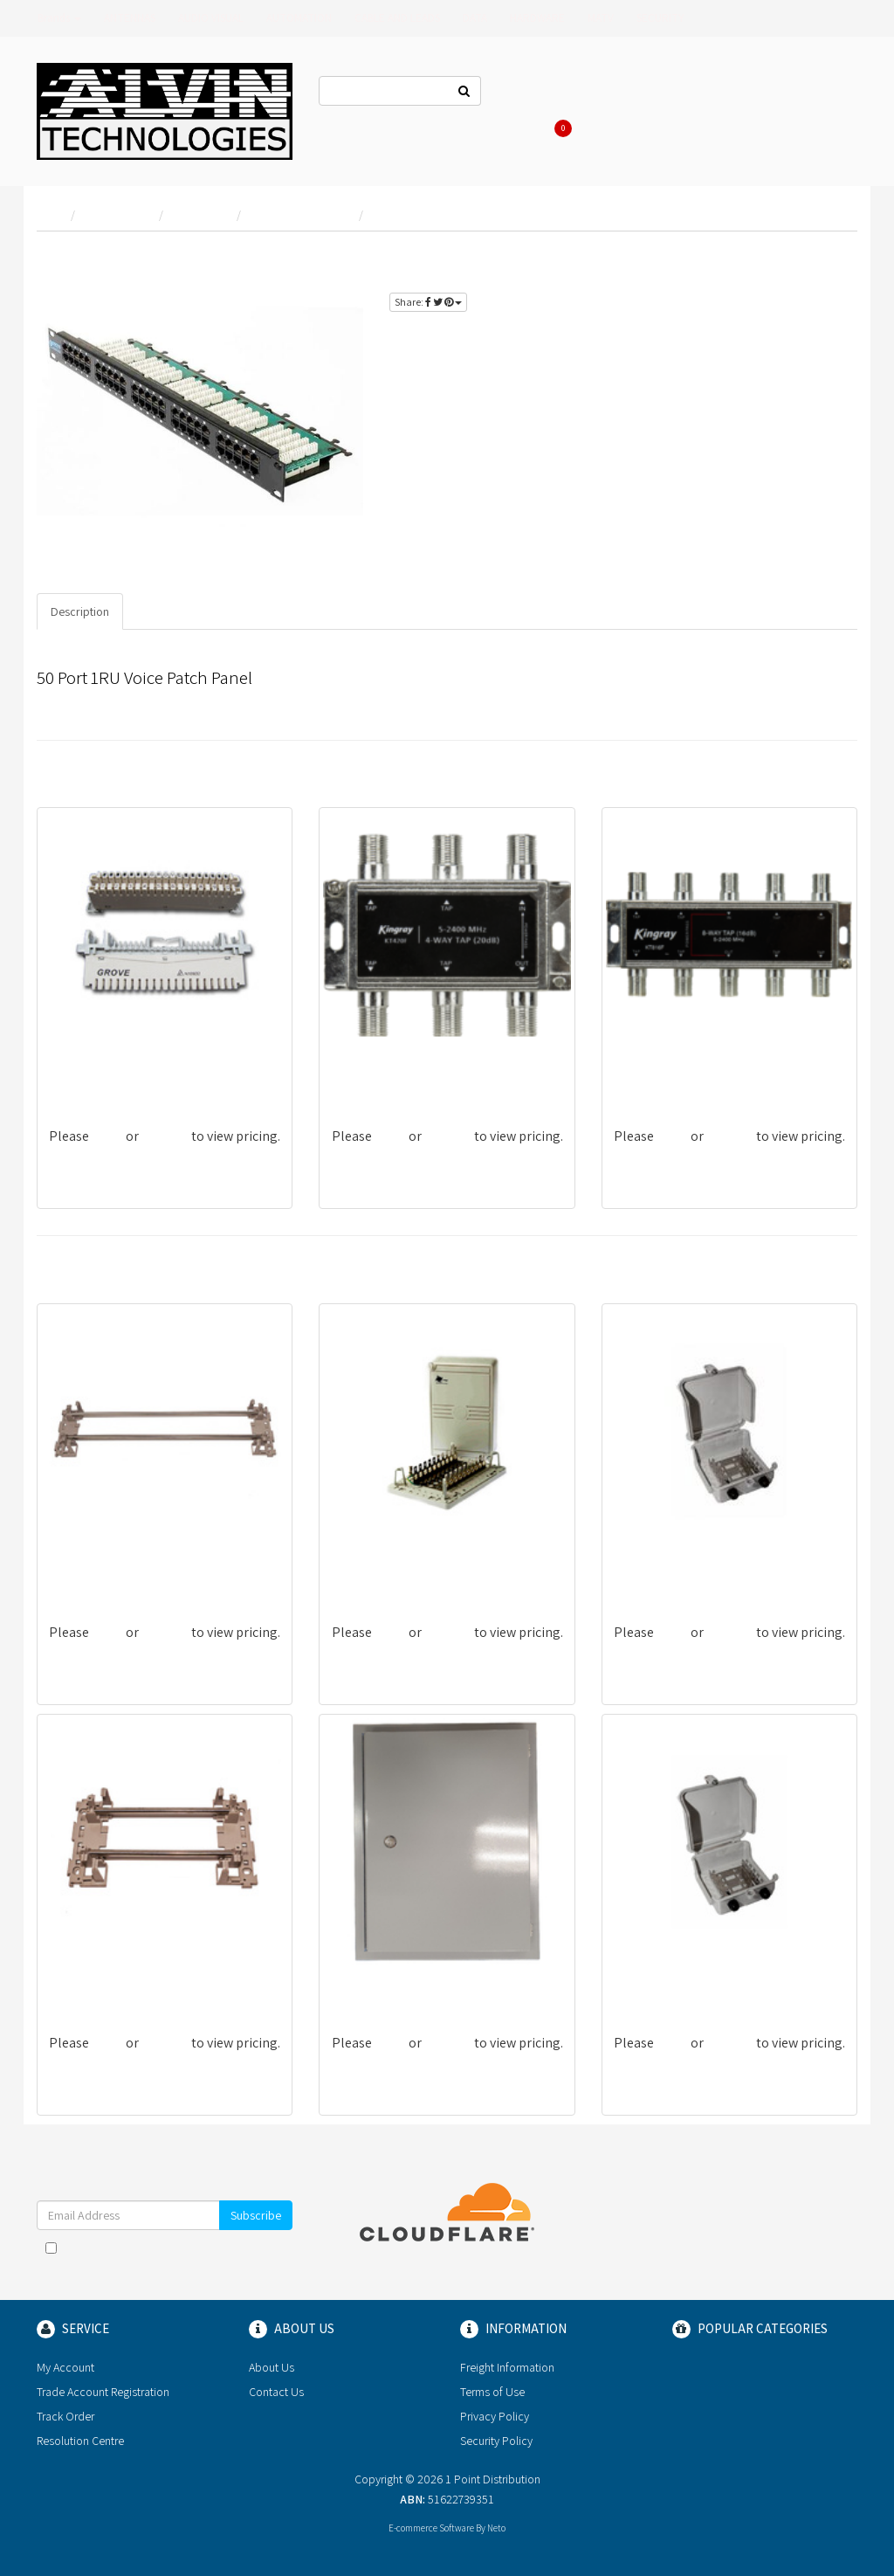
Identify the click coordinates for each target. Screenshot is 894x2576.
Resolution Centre (80, 2440)
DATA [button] (475, 17)
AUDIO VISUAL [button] (211, 17)
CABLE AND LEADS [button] (397, 17)
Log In (662, 93)
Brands (59, 17)
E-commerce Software (431, 2528)
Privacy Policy (183, 2265)
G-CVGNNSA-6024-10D (112, 1075)
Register (719, 93)
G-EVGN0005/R (372, 1982)
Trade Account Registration (103, 2392)
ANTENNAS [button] (129, 17)
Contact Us (533, 93)
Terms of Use (492, 2392)
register (789, 278)
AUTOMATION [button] (299, 17)
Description (80, 611)
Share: (428, 301)
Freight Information (507, 2367)
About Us (603, 93)
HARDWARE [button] (537, 17)
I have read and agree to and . (165, 2256)
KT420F (353, 1075)
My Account (65, 2367)
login (826, 258)
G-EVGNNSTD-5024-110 (114, 1982)
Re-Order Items (795, 93)
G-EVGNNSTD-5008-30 (676, 1572)
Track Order (65, 2416)
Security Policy (496, 2440)
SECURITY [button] (660, 17)
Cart (560, 128)
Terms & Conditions (236, 2247)
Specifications (174, 611)
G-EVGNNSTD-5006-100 (396, 1572)
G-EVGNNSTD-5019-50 (675, 1982)
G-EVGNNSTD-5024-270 (115, 1572)
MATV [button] (601, 17)
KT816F (635, 1075)
